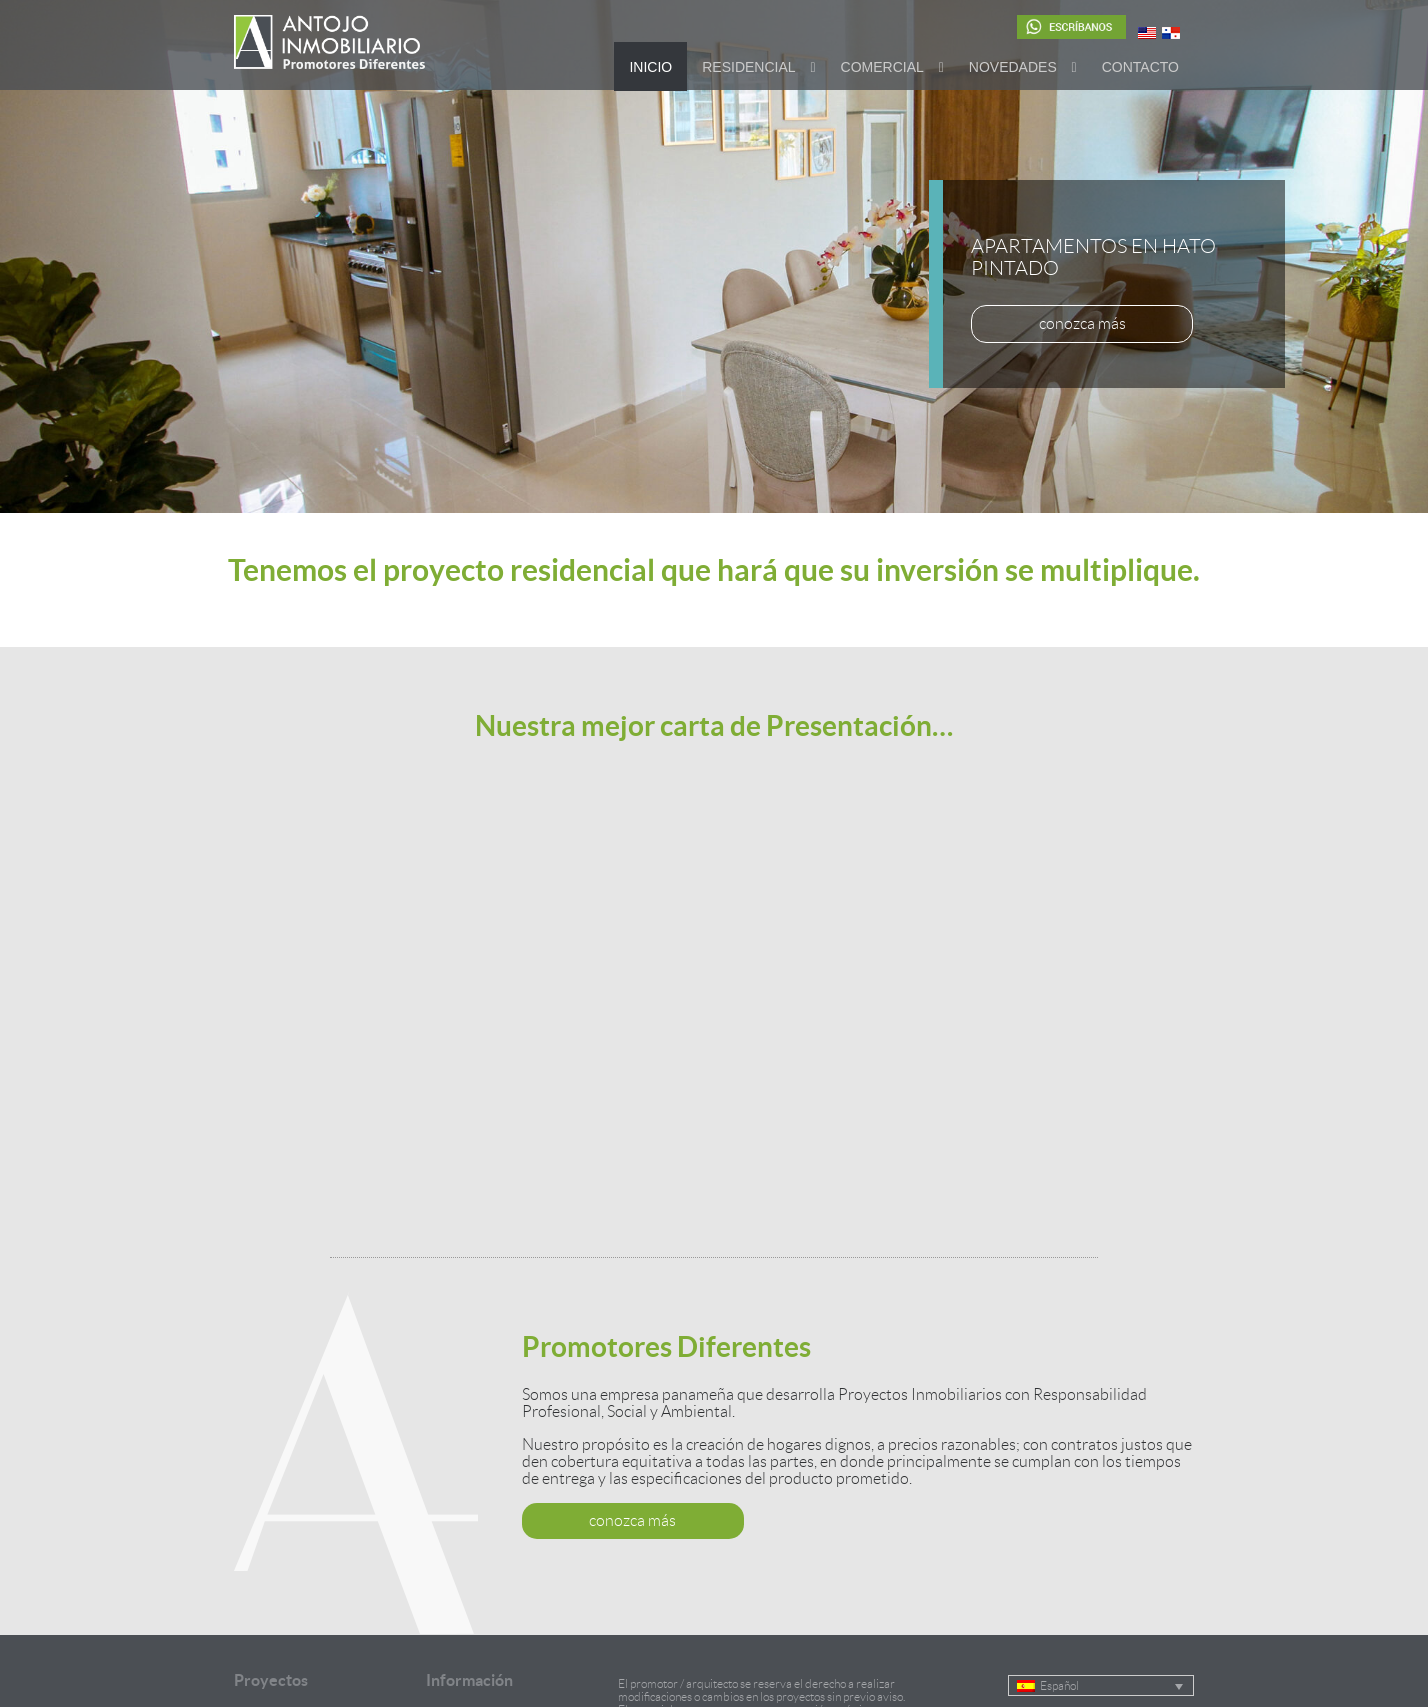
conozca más (1082, 323)
